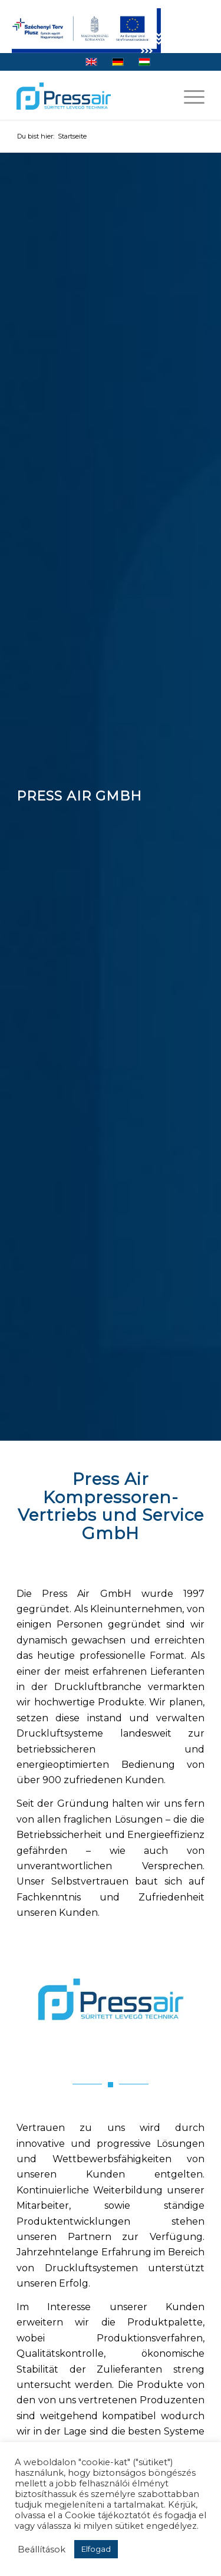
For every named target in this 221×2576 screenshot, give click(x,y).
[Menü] (188, 96)
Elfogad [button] (96, 2549)
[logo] (64, 96)
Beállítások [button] (41, 2549)
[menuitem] (188, 96)
